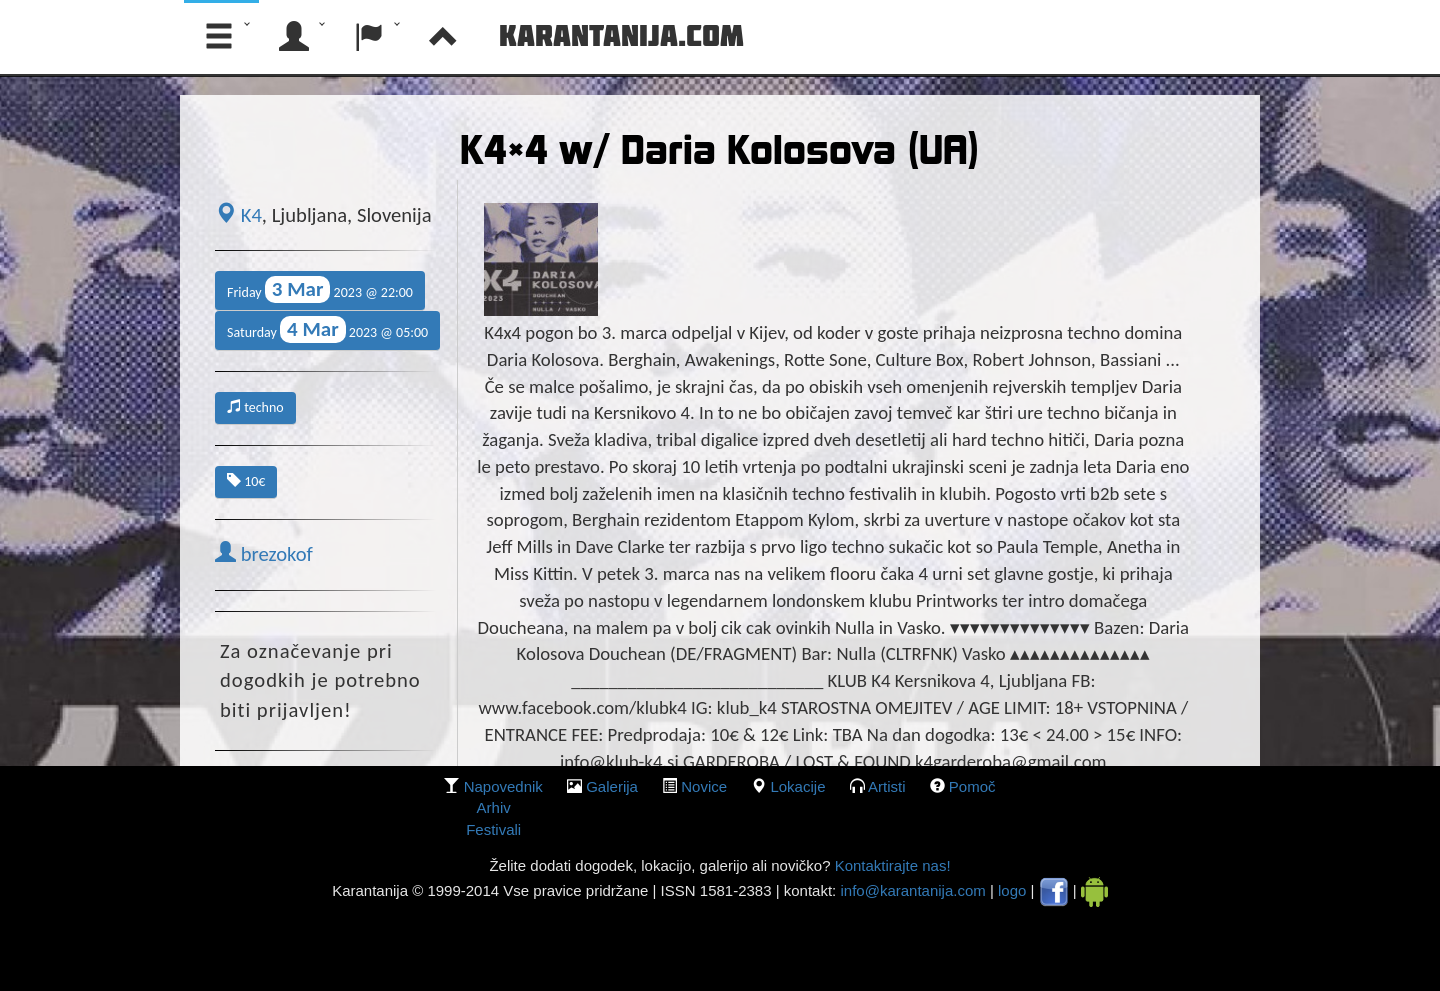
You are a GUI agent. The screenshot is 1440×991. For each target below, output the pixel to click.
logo (1012, 890)
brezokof (264, 554)
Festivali (493, 829)
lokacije (797, 786)
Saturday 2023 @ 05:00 (327, 329)
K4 (238, 215)
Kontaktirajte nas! (890, 865)
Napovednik (503, 786)
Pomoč (972, 786)
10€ (246, 481)
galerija (612, 786)
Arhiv (494, 807)
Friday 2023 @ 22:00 (320, 289)
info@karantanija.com (912, 890)
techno (255, 407)
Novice (704, 786)
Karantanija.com (621, 35)
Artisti (887, 786)
